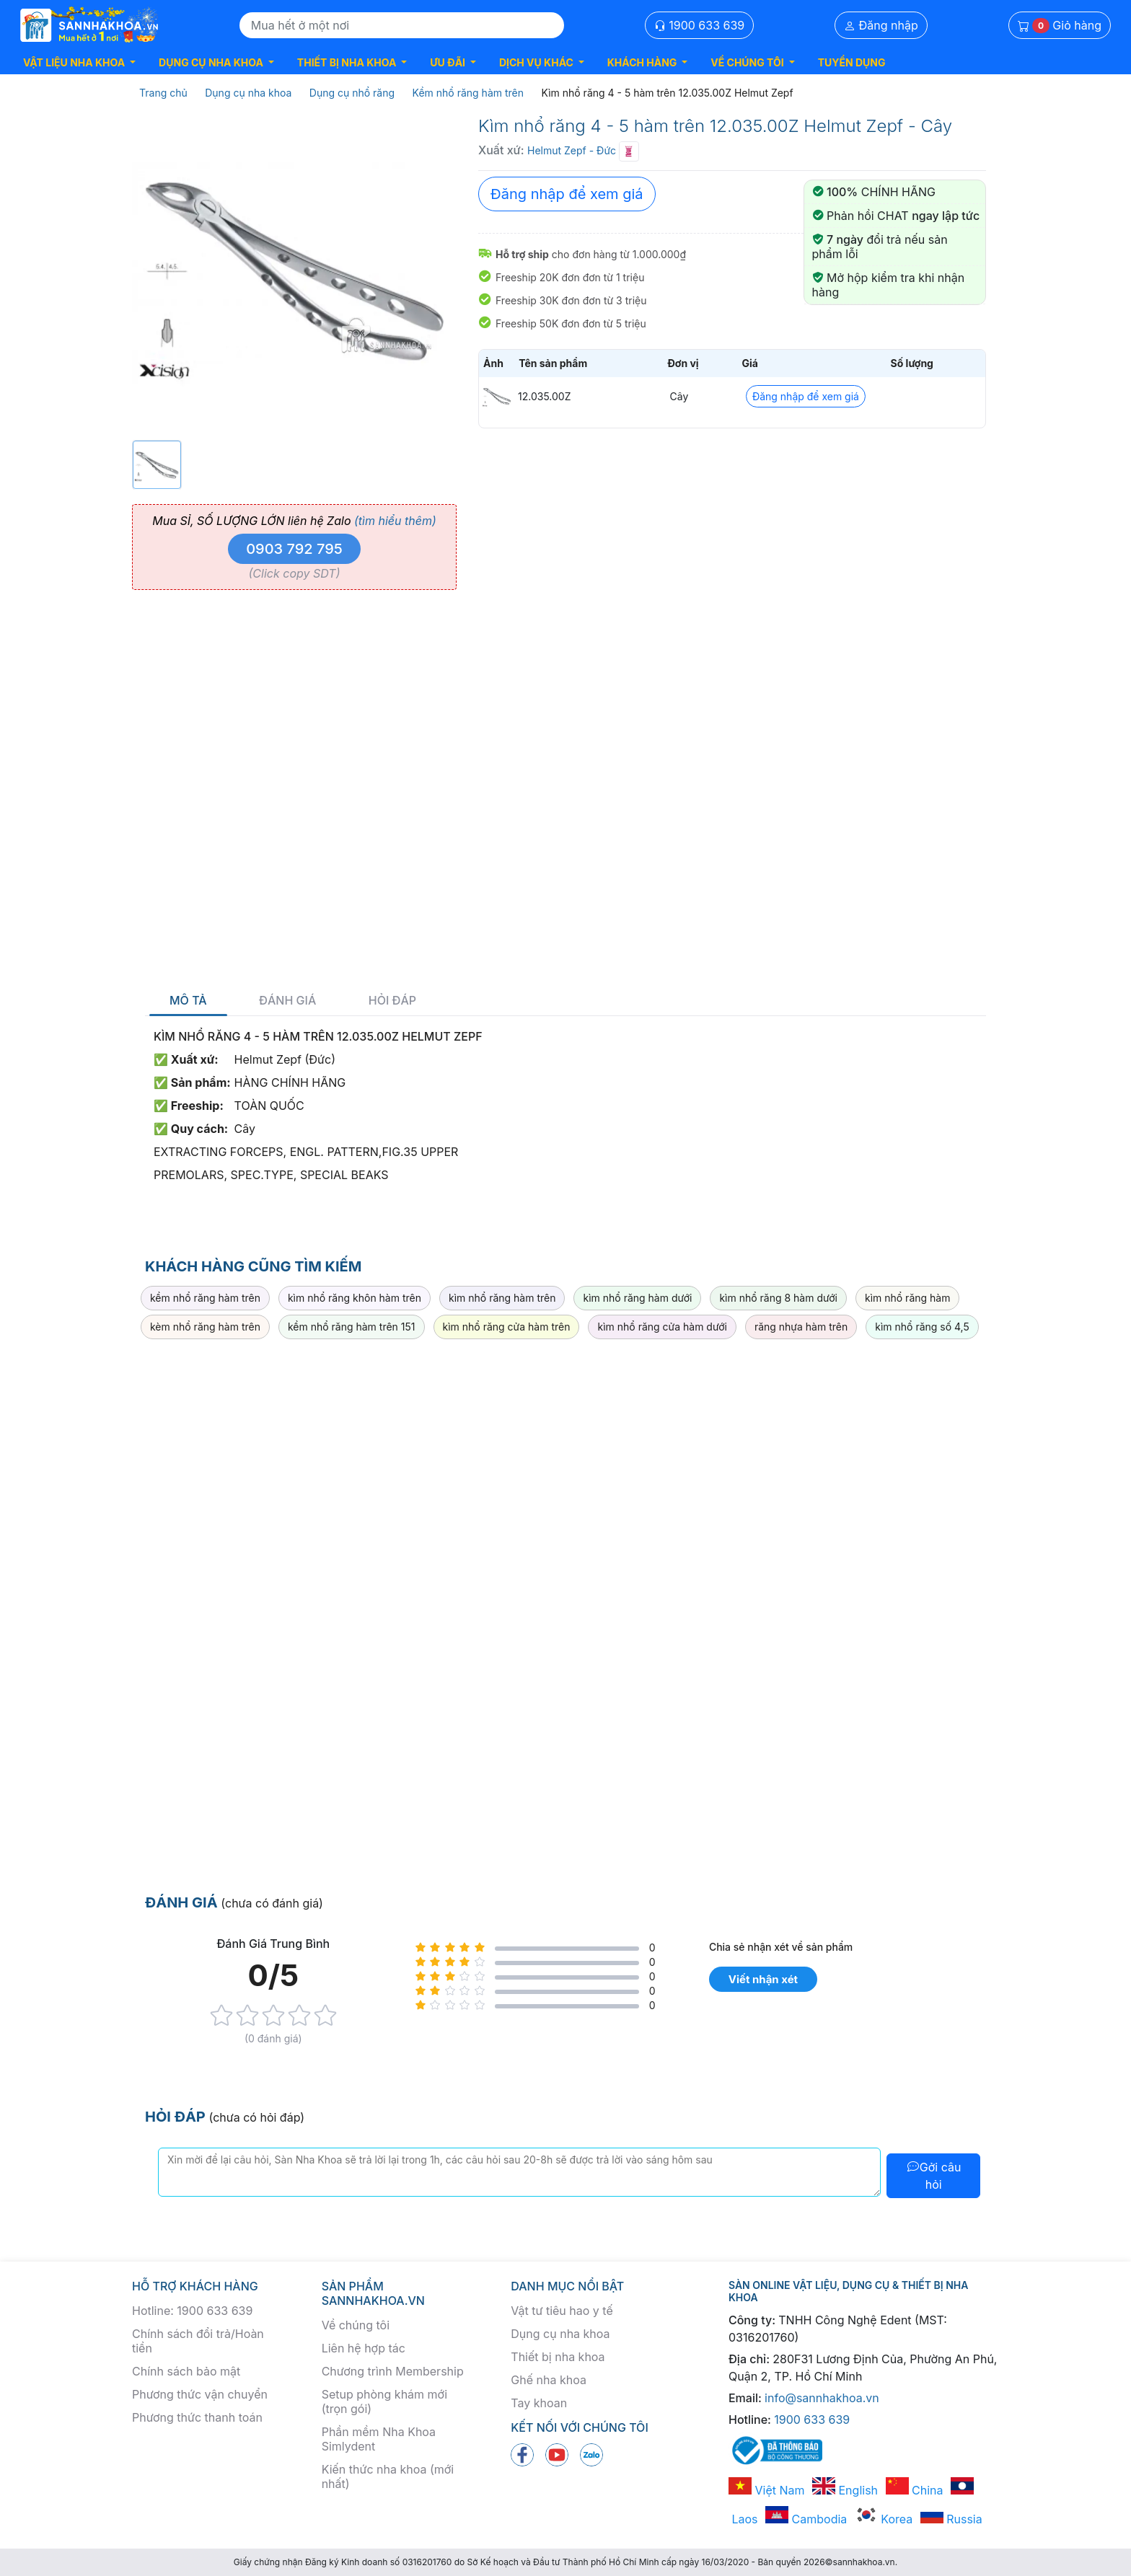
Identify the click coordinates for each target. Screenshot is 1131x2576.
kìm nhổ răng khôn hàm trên (354, 1298)
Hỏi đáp (392, 1000)
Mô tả (188, 1000)
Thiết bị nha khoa (557, 2357)
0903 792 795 (294, 548)
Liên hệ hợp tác (363, 2348)
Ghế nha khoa (548, 2380)
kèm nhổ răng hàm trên (205, 1326)
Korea (883, 2519)
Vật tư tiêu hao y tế (561, 2310)
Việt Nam (767, 2490)
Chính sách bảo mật (186, 2371)
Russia (951, 2519)
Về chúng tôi (356, 2325)
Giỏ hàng (1059, 25)
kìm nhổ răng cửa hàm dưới (661, 1326)
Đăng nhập (881, 25)
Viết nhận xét (763, 1979)
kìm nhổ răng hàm (908, 1298)
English (845, 2490)
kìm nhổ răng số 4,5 (922, 1326)
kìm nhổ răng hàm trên (502, 1298)
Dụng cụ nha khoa (560, 2333)
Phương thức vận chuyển (200, 2394)
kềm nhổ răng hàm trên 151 (351, 1326)
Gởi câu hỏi (933, 2176)
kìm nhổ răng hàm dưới (637, 1298)
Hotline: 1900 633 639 (192, 2310)
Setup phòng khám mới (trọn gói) (384, 2401)
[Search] (401, 25)
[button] (79, 62)
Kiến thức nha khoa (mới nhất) (388, 2476)
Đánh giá (287, 1000)
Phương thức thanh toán (197, 2417)
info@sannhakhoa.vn (822, 2398)
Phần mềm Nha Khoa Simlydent (379, 2439)
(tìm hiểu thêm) (395, 520)
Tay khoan (539, 2403)
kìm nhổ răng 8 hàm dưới (778, 1298)
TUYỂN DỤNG (852, 62)
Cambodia (806, 2519)
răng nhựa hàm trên (801, 1326)
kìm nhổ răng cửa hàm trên (507, 1326)
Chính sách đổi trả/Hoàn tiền (198, 2340)
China (914, 2490)
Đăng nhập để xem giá (566, 194)
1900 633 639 (699, 25)
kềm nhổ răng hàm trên (205, 1298)
